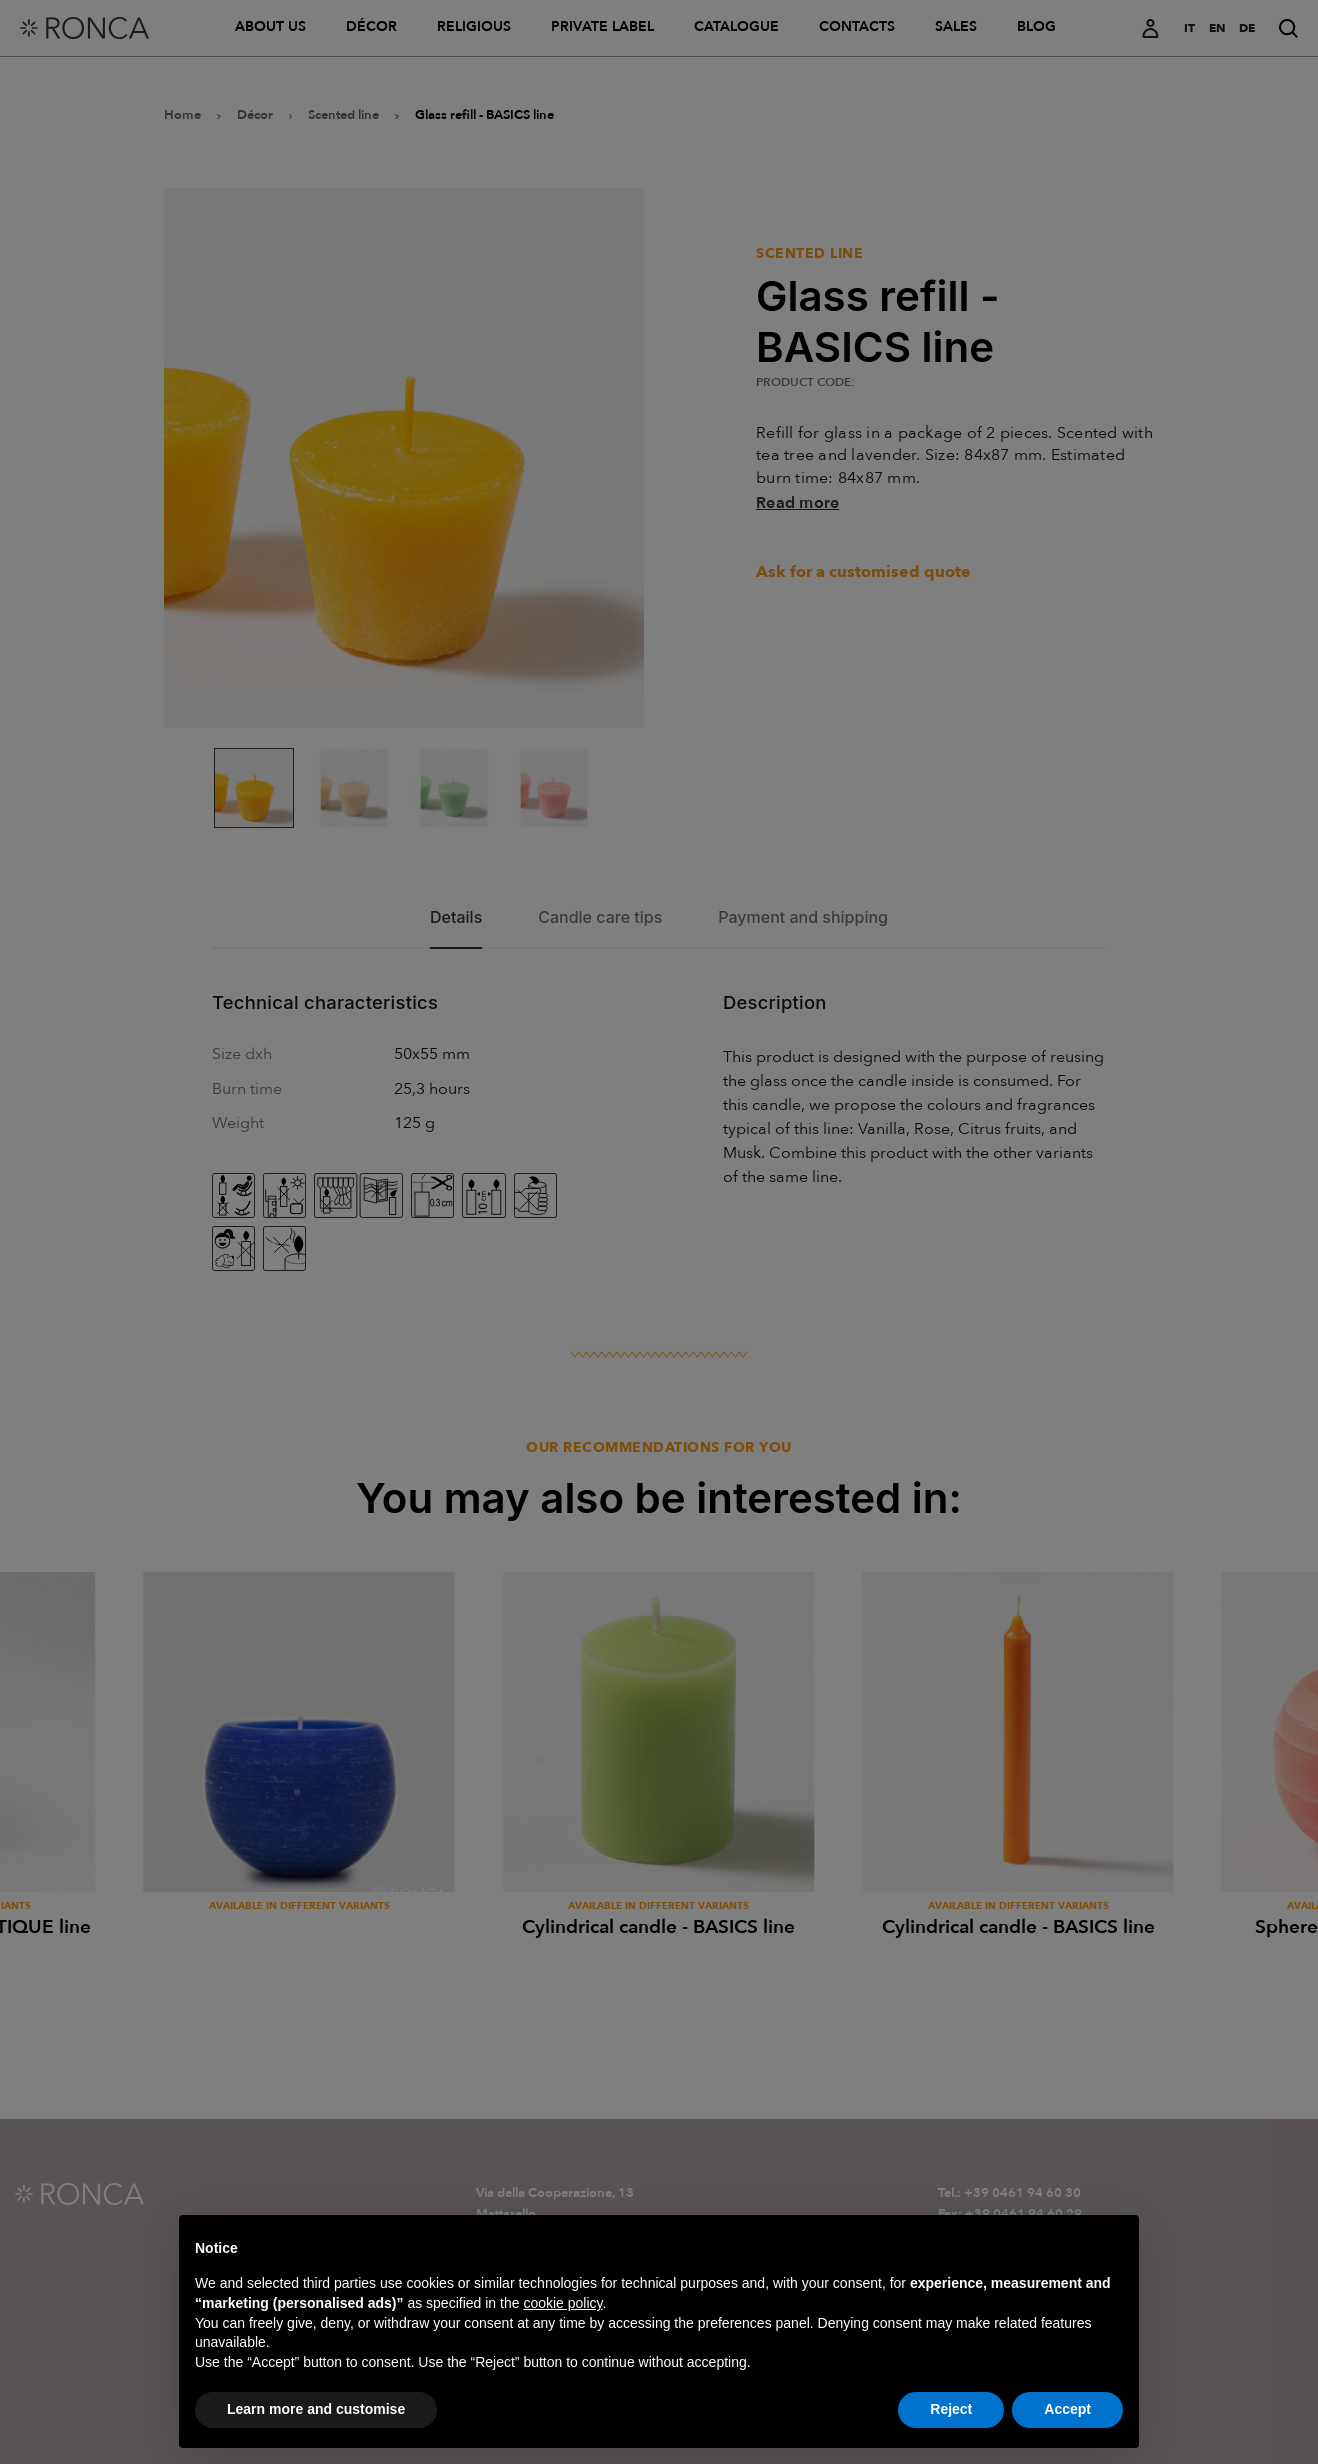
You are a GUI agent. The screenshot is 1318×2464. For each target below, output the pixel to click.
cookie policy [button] (562, 2340)
